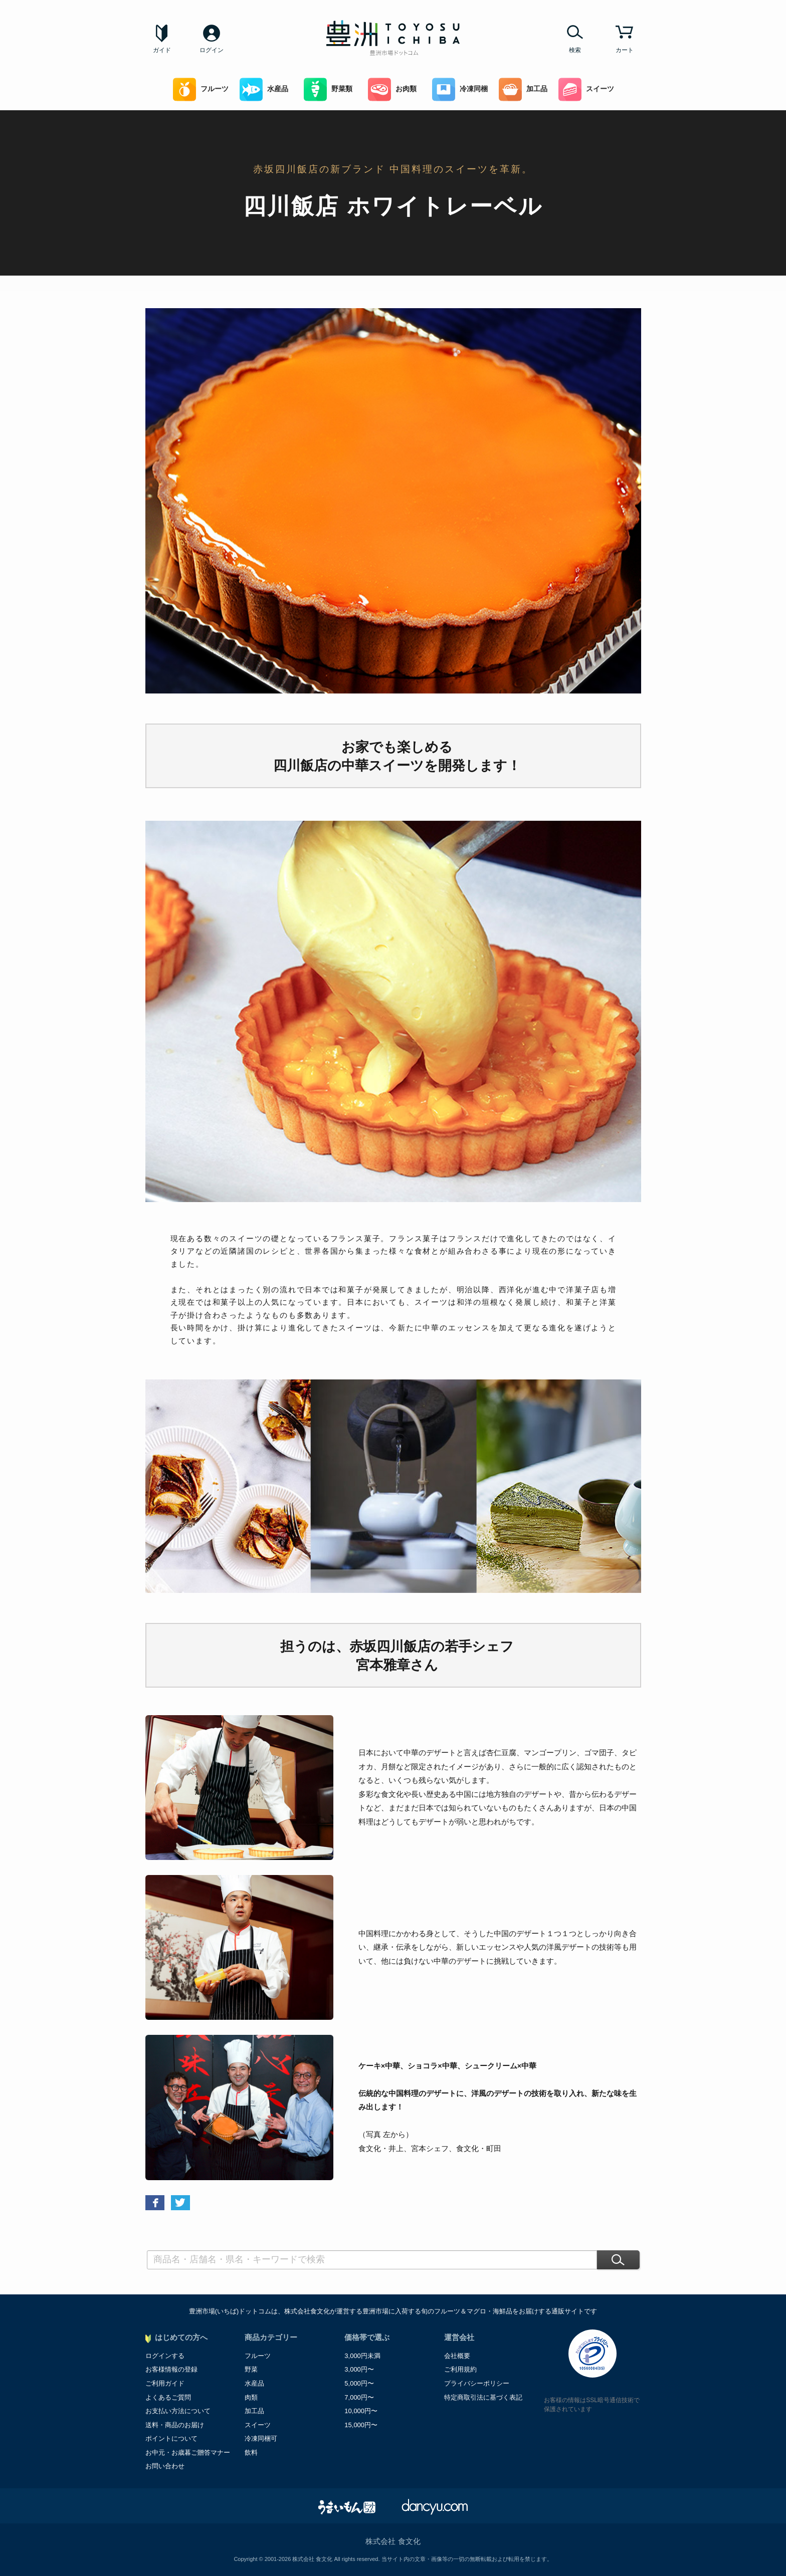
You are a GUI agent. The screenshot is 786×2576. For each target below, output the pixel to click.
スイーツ (586, 89)
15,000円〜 (360, 2425)
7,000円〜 (359, 2397)
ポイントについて (171, 2438)
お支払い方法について (178, 2411)
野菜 (251, 2369)
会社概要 (457, 2356)
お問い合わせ (164, 2466)
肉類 (251, 2397)
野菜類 (328, 89)
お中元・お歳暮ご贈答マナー (187, 2452)
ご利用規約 (460, 2369)
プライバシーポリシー (476, 2383)
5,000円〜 (359, 2383)
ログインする (164, 2356)
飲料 (251, 2452)
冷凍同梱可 (261, 2438)
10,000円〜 (360, 2411)
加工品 (523, 89)
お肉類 (392, 89)
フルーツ (201, 89)
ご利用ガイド (164, 2383)
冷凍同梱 (460, 89)
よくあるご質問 (168, 2397)
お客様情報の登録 (171, 2369)
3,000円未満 (362, 2356)
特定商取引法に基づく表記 (483, 2397)
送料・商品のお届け (174, 2425)
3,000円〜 (359, 2369)
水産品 (264, 89)
